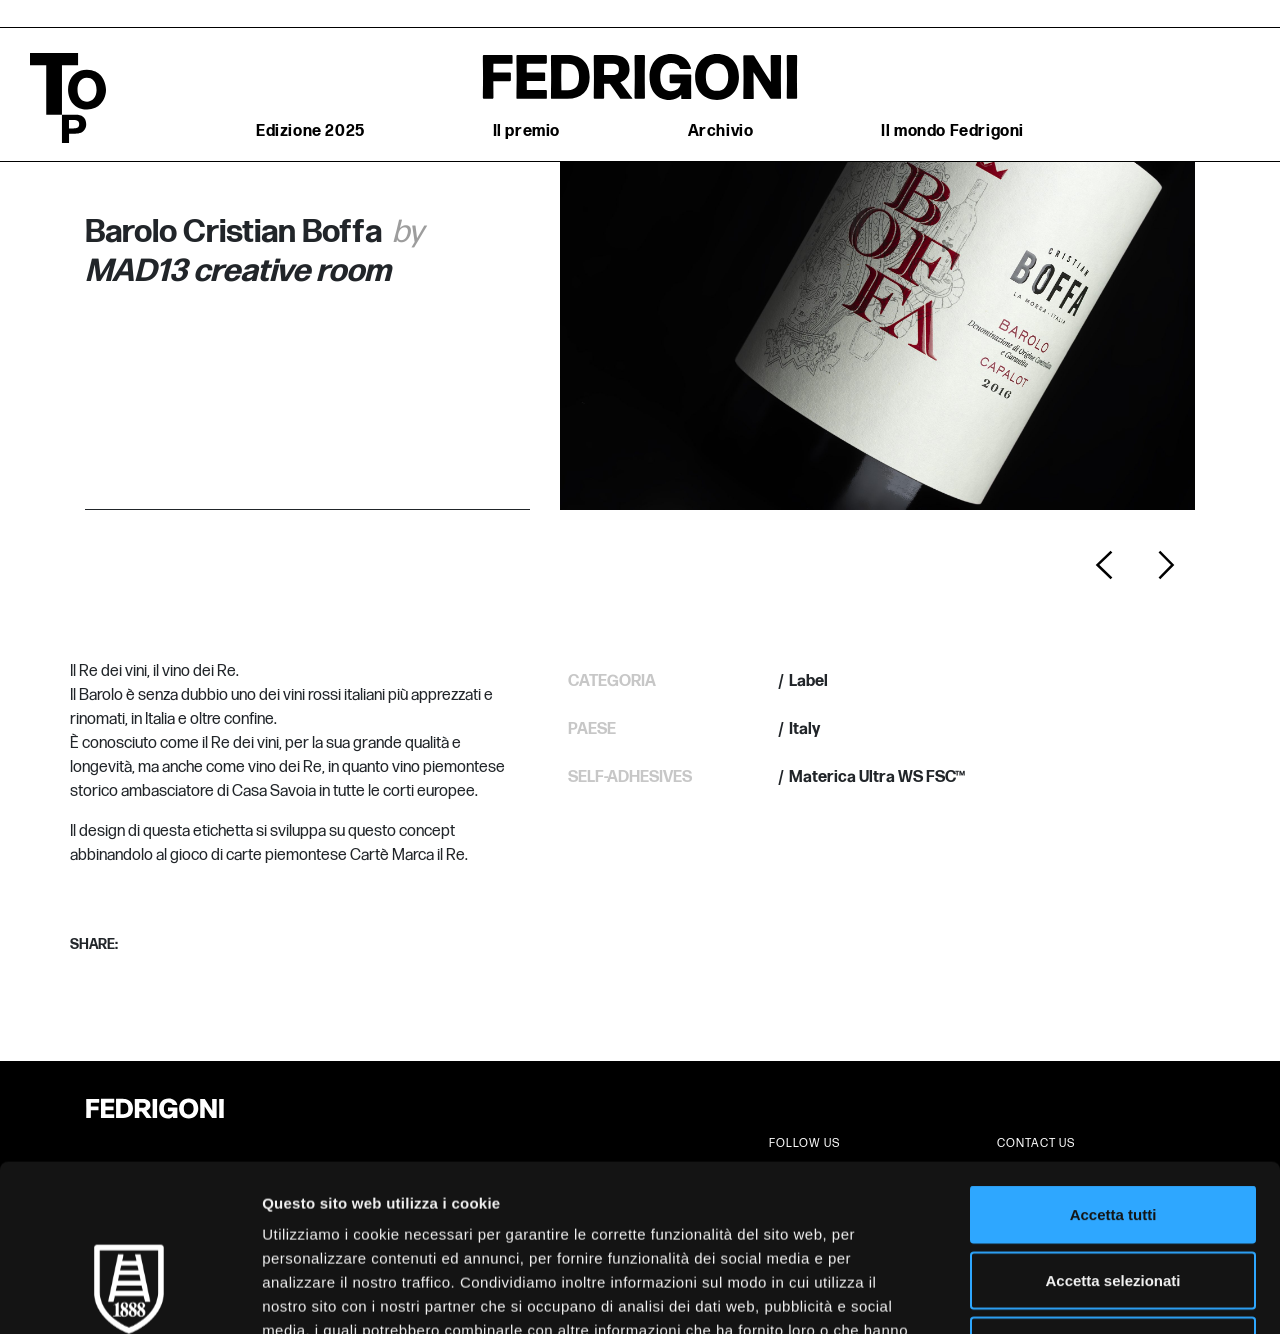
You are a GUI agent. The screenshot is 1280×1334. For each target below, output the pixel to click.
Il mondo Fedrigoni (952, 131)
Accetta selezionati (1112, 1137)
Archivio (721, 131)
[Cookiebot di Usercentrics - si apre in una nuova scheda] (129, 1295)
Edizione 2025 (310, 131)
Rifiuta (1113, 1202)
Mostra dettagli (1052, 1294)
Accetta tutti (1113, 1071)
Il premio (526, 131)
